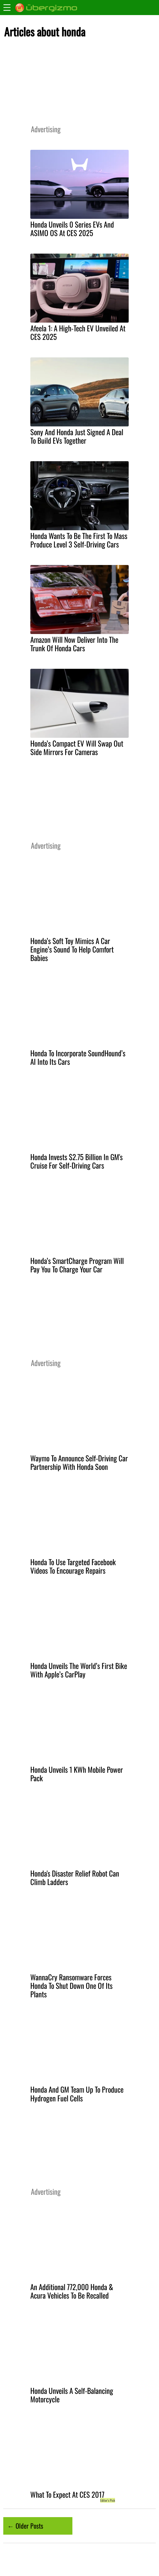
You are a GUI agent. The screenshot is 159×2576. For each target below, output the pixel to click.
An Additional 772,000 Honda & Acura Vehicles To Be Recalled (71, 2291)
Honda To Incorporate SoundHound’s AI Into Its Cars (77, 1057)
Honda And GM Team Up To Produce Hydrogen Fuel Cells (76, 2093)
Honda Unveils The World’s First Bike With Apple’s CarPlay (78, 1670)
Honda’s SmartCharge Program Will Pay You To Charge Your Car (77, 1265)
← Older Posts (25, 2526)
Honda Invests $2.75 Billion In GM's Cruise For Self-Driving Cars (76, 1161)
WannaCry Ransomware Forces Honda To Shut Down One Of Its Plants (71, 1986)
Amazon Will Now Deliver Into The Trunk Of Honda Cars (74, 643)
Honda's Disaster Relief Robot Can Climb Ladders (74, 1877)
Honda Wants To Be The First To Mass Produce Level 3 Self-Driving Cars (78, 540)
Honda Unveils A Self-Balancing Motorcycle (71, 2395)
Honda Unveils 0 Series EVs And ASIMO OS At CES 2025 (72, 228)
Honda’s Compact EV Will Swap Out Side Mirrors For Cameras (76, 747)
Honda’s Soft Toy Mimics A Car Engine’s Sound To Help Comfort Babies (72, 949)
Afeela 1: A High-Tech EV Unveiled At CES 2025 (77, 332)
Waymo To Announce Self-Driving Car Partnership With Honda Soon (79, 1462)
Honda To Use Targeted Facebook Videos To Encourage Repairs (73, 1566)
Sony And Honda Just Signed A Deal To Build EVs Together (76, 436)
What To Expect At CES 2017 (67, 2494)
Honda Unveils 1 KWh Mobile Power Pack (76, 1773)
